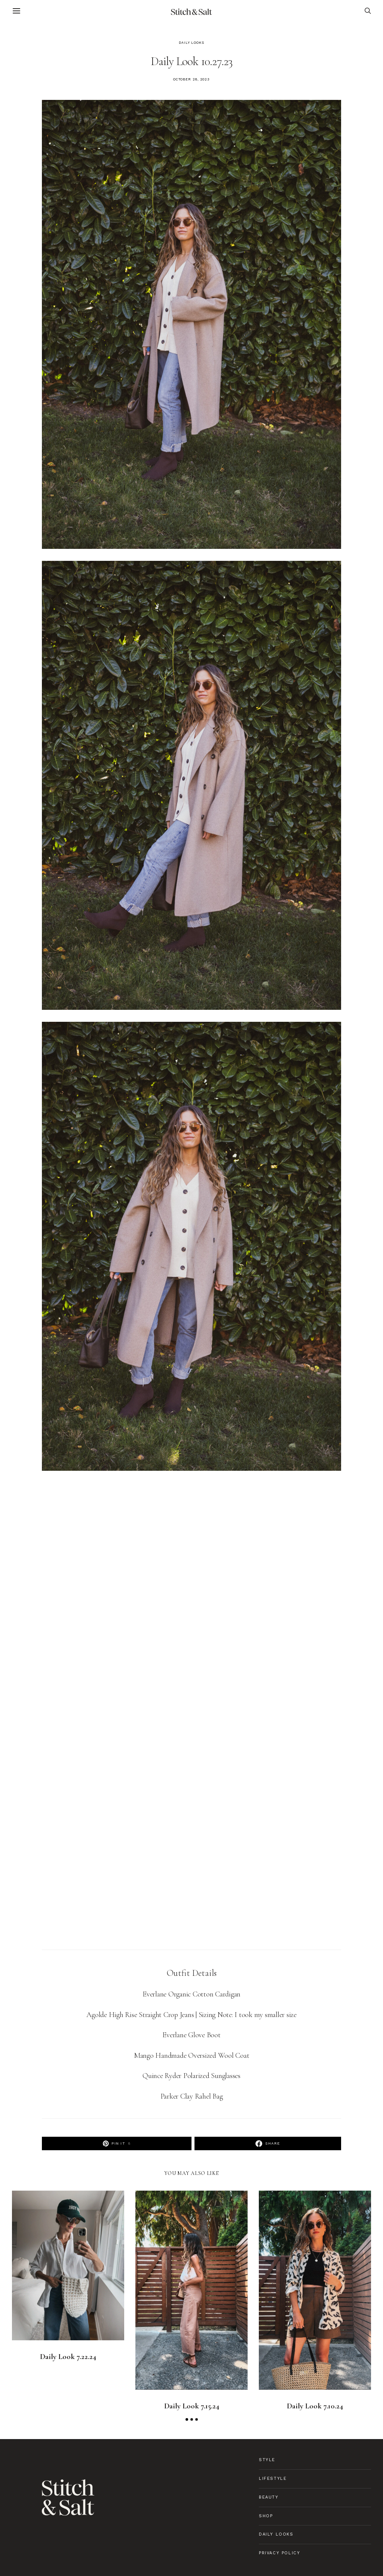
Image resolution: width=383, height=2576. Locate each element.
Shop (266, 2516)
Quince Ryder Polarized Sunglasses (191, 2075)
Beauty (269, 2497)
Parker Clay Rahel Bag (191, 2096)
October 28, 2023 (191, 79)
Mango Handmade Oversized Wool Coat (191, 2055)
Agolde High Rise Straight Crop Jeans (140, 2014)
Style (267, 2459)
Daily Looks (191, 43)
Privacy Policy (279, 2553)
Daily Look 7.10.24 (315, 2406)
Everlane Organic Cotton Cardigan (191, 1994)
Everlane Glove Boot (191, 2034)
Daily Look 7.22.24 (68, 2356)
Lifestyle (273, 2478)
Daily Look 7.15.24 (191, 2406)
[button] (186, 2419)
